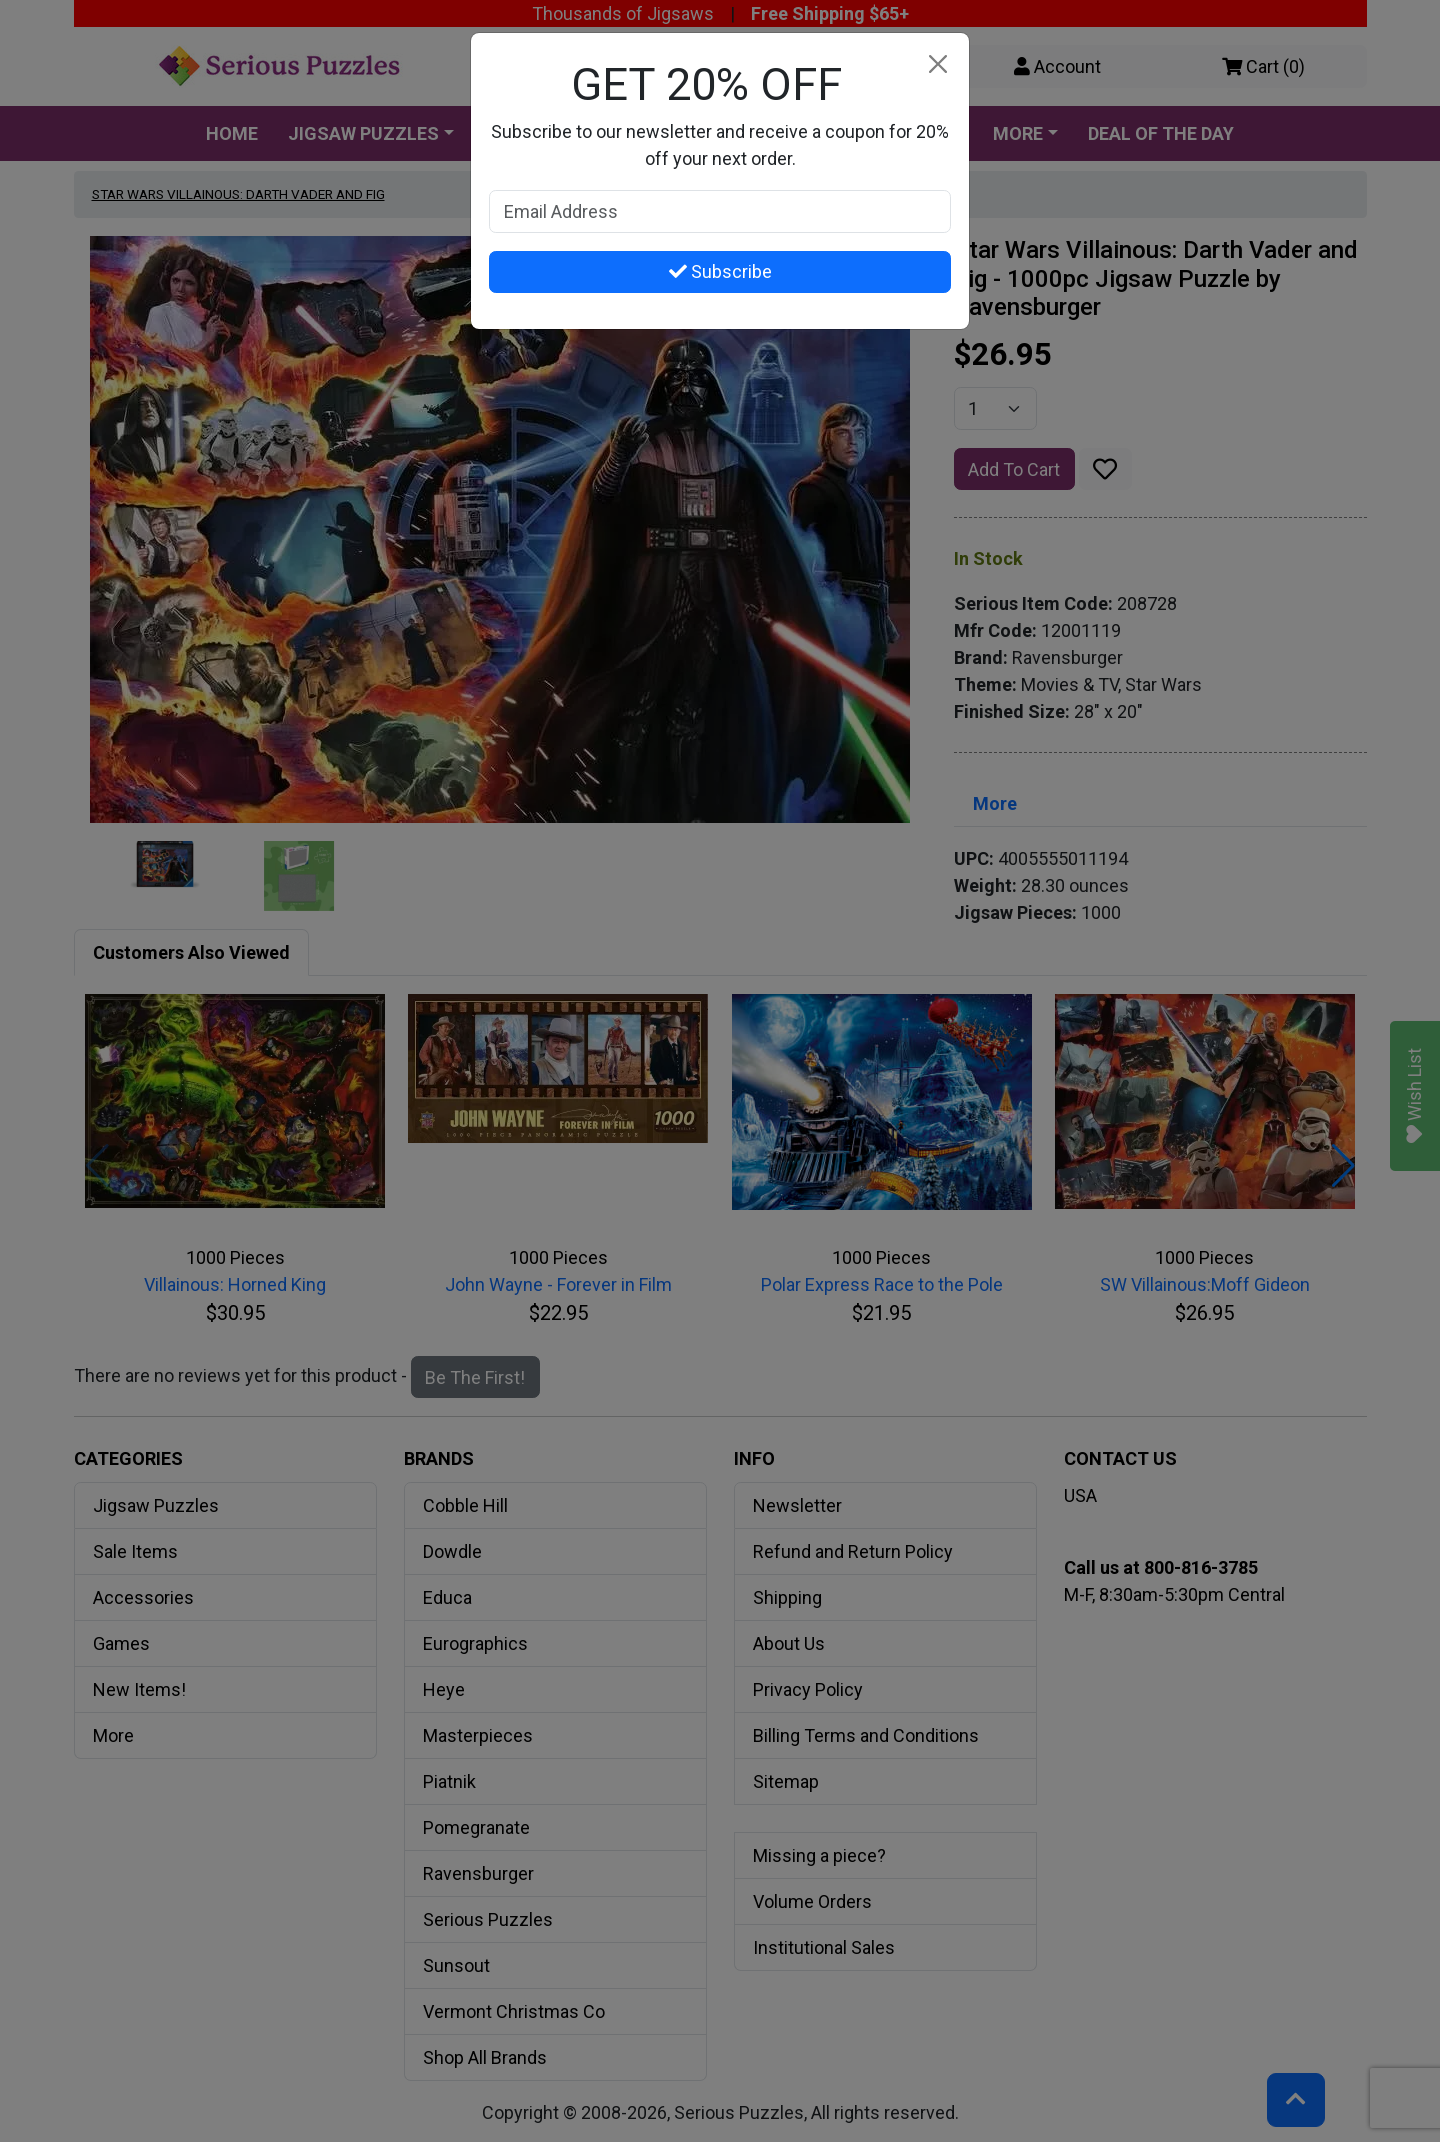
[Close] (937, 64)
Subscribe (720, 271)
